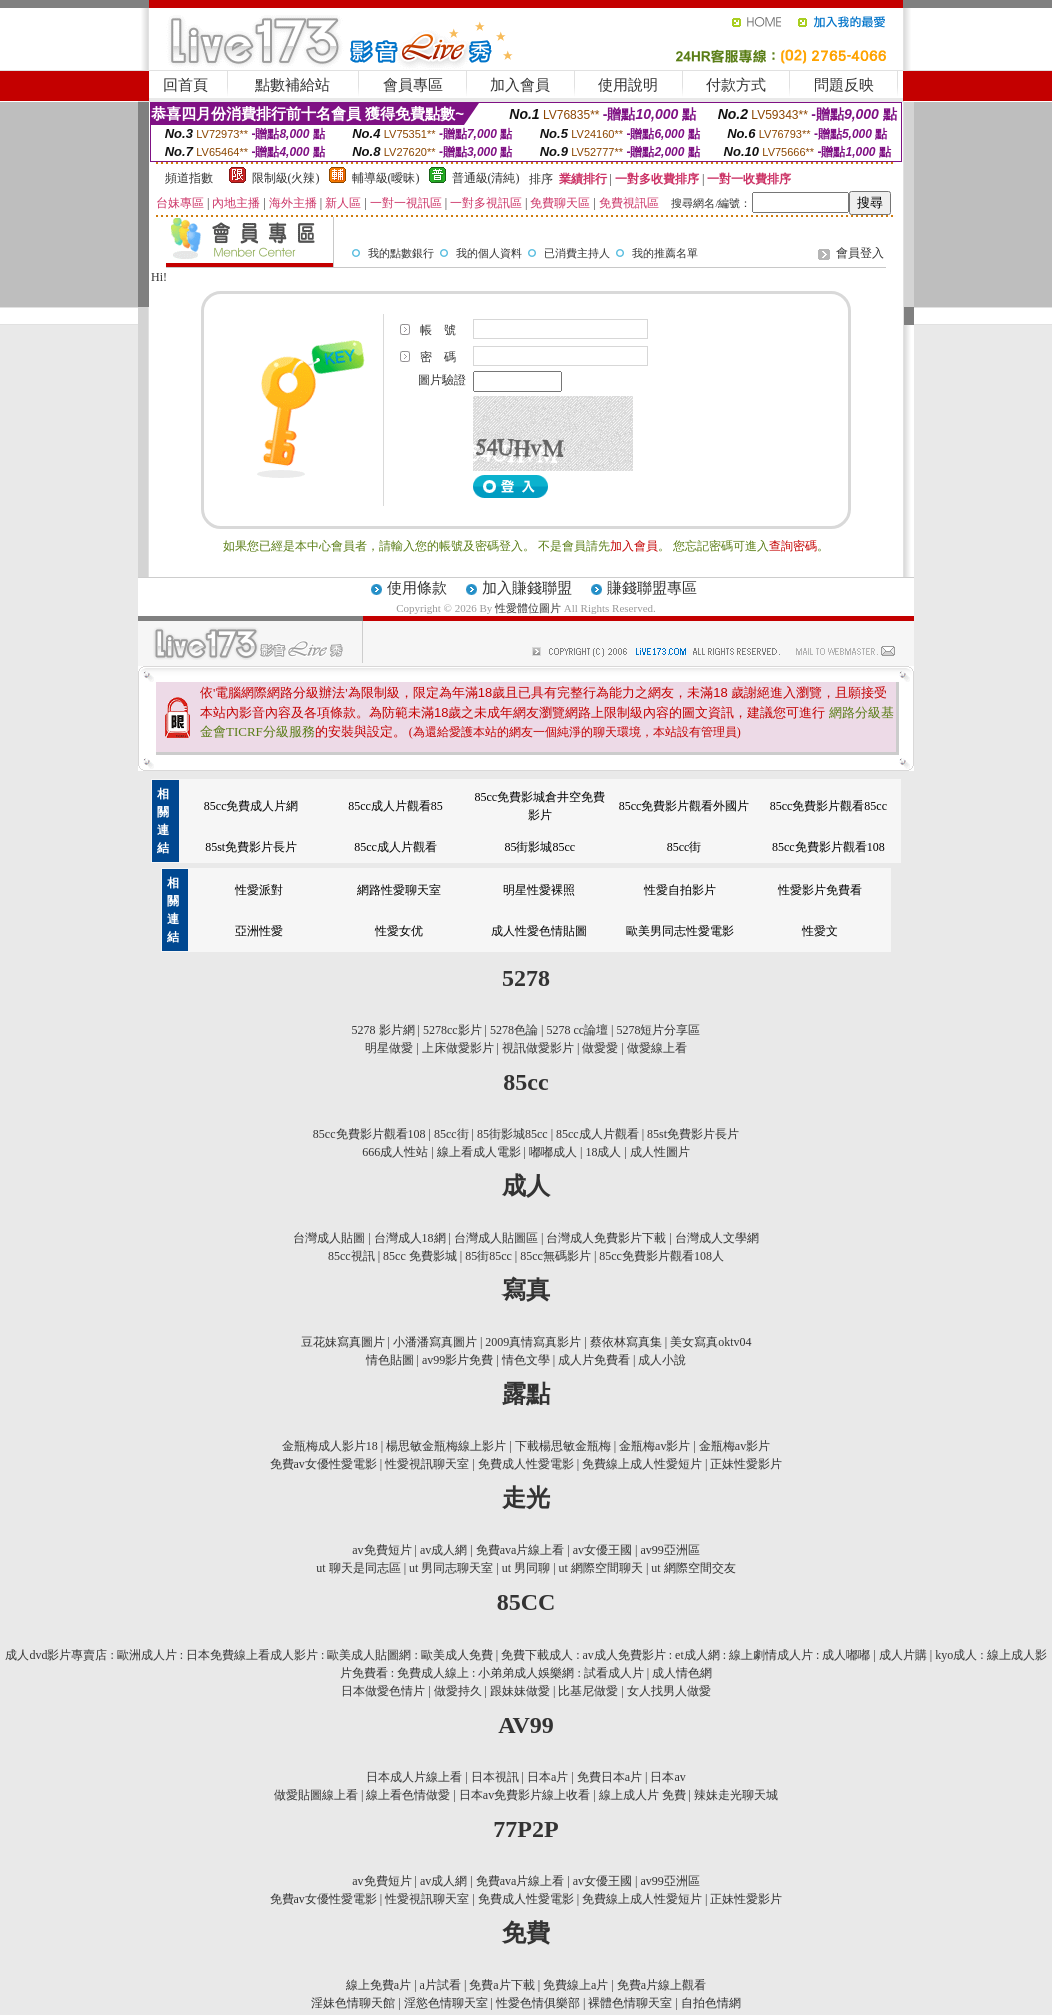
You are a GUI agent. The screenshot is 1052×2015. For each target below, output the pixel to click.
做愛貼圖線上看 (316, 1795)
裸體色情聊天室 (630, 2003)
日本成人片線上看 (414, 1777)
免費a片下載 (501, 1985)
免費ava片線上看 (520, 1550)
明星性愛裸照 (539, 890)
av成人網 (443, 1550)
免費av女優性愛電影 (323, 1464)
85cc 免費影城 (420, 1256)
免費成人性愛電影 (526, 1464)
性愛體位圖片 (529, 608)
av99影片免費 (457, 1360)
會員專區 (413, 85)
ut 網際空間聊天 (601, 1568)
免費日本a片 (609, 1777)
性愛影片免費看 (820, 890)
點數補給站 (292, 85)
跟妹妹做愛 (520, 1691)
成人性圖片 (660, 1152)
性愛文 (820, 931)
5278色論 (514, 1030)
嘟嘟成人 (553, 1152)
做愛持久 (458, 1691)
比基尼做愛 (588, 1691)
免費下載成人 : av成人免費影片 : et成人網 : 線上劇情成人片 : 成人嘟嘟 (685, 1655)
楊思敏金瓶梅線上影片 (446, 1446)
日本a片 (547, 1777)
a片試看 (440, 1985)
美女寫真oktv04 (710, 1342)
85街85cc (488, 1256)
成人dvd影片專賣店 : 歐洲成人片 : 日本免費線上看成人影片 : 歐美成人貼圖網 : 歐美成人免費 (248, 1655)
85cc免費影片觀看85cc (828, 806)
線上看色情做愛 (408, 1795)
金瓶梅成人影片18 (330, 1446)
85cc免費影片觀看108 (828, 847)
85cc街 (684, 847)
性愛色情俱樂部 (538, 2003)
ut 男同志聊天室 (451, 1568)
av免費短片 (381, 1550)
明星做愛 (389, 1048)
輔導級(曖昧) (386, 178)
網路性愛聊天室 (399, 890)
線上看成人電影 (479, 1152)
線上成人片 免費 (642, 1795)
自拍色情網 (711, 2003)
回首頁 (185, 85)
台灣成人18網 (410, 1238)
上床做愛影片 (458, 1048)
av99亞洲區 (669, 1550)
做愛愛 (600, 1048)
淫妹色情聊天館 (353, 2003)
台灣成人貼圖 (329, 1238)
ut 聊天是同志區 (358, 1568)
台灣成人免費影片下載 (606, 1238)
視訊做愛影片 (538, 1048)
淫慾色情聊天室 (446, 2003)
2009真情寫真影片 (533, 1342)
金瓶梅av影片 (654, 1446)
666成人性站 (395, 1152)
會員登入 (860, 253)
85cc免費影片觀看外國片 (684, 806)
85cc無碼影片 (555, 1256)
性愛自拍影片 (680, 890)
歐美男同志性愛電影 (680, 931)
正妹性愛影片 (746, 1464)
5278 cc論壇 (577, 1030)
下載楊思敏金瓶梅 (563, 1446)
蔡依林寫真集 (626, 1342)
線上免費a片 (378, 1985)
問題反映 (844, 85)
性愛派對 (259, 890)
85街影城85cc (539, 847)
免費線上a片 (575, 1985)
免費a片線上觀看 (661, 1985)
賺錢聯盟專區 (652, 588)
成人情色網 (682, 1673)
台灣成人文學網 (717, 1238)
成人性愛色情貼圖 (539, 931)
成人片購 (903, 1655)
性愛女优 (399, 931)
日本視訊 (495, 1777)
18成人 (603, 1152)
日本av (667, 1777)
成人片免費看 (594, 1360)
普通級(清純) (486, 178)
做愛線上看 (657, 1048)
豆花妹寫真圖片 (343, 1342)
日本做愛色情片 (383, 1691)
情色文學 (526, 1360)
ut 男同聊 (526, 1568)
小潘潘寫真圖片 (435, 1342)
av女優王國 (602, 1550)
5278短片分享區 (658, 1030)
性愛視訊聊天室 (427, 1464)
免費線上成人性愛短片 (642, 1464)
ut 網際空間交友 (693, 1568)
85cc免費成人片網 (251, 806)
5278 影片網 (383, 1030)
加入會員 (520, 85)
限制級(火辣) (286, 178)
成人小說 (662, 1360)
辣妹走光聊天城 (736, 1795)
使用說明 (628, 85)
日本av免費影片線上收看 (524, 1795)
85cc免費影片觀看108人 (661, 1256)
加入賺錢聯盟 (527, 588)
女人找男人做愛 (669, 1691)
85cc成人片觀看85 (395, 806)
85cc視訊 (351, 1256)
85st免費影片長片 (251, 847)
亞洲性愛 (259, 931)
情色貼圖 (390, 1360)
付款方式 (736, 85)
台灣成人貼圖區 (496, 1238)
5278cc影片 (452, 1030)
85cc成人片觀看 (395, 847)
